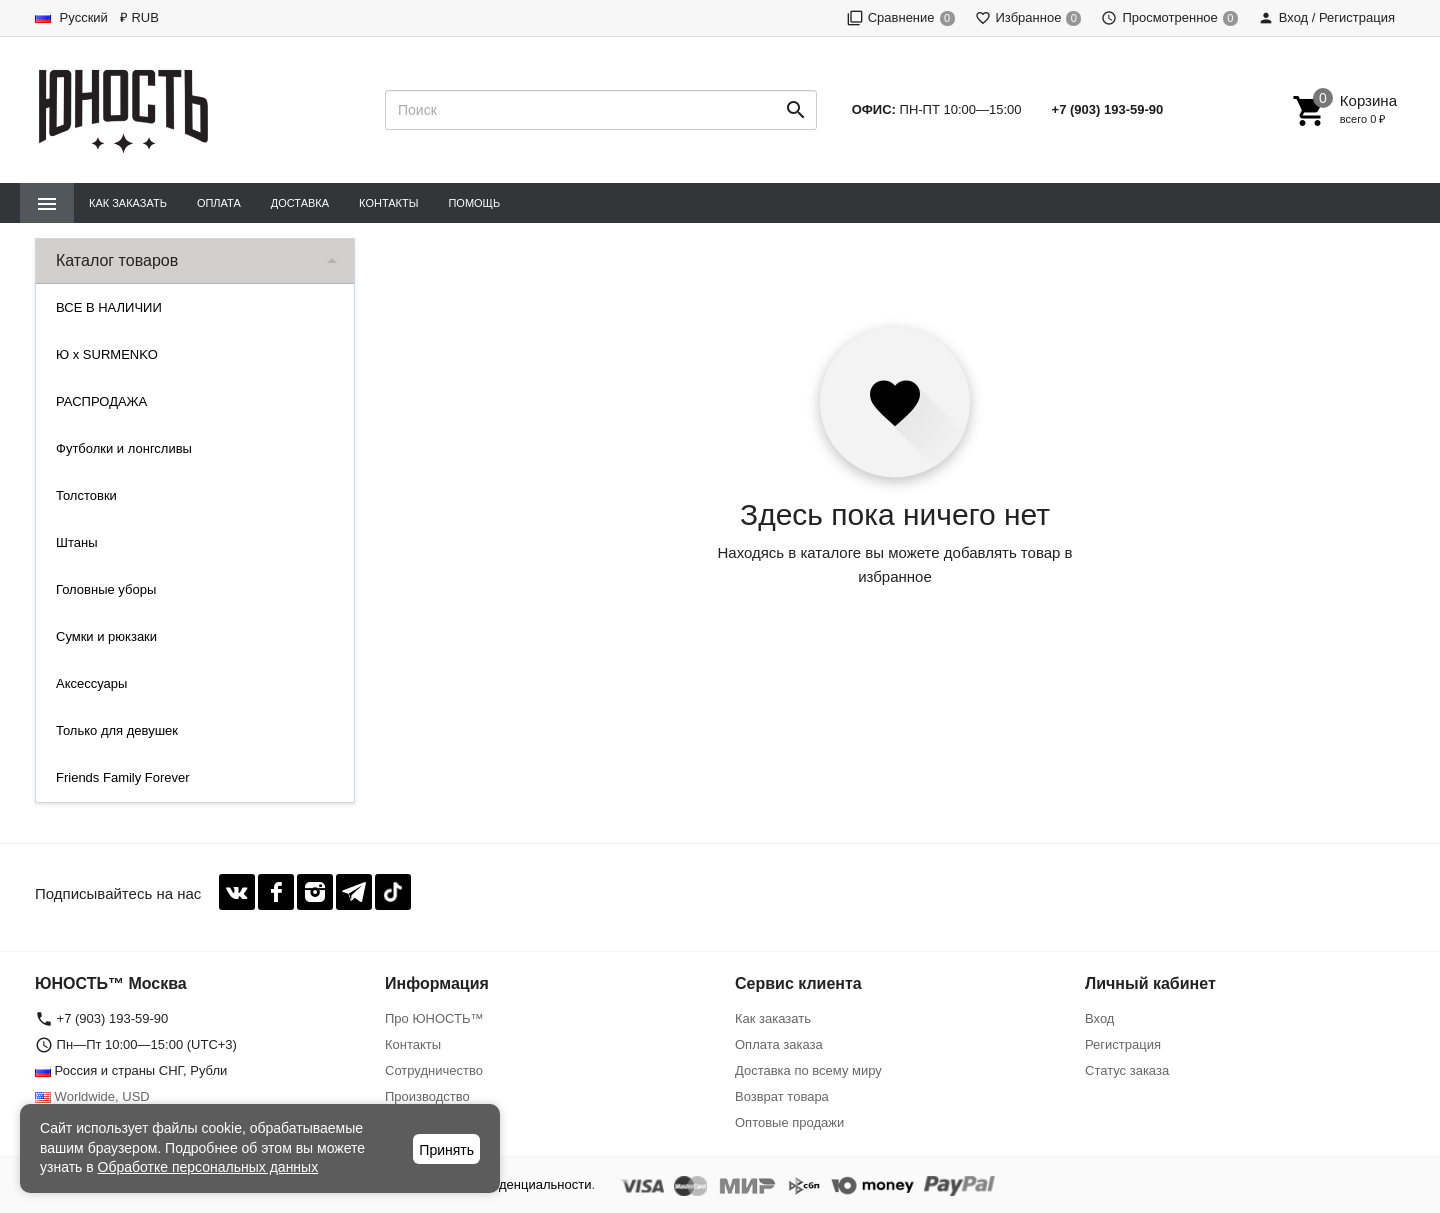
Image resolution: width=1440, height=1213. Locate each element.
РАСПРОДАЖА (101, 401)
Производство (427, 1096)
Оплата (219, 203)
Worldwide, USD (92, 1096)
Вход (1099, 1018)
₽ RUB (139, 17)
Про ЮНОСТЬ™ (434, 1018)
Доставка (300, 203)
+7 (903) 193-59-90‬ (1108, 109)
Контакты (388, 203)
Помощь (474, 203)
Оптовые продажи (789, 1122)
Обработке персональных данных (208, 1167)
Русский (71, 17)
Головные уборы (106, 589)
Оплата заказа (779, 1044)
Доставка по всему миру (808, 1070)
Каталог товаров (117, 260)
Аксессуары (91, 683)
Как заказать (128, 203)
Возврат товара (782, 1096)
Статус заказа (1127, 1070)
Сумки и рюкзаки (106, 636)
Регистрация (1123, 1044)
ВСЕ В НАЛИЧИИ (109, 307)
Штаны (76, 542)
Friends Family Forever (123, 777)
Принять (446, 1150)
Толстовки (86, 495)
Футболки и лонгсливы (124, 448)
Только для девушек (117, 730)
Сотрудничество (434, 1070)
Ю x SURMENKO (107, 354)
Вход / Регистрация (1326, 17)
